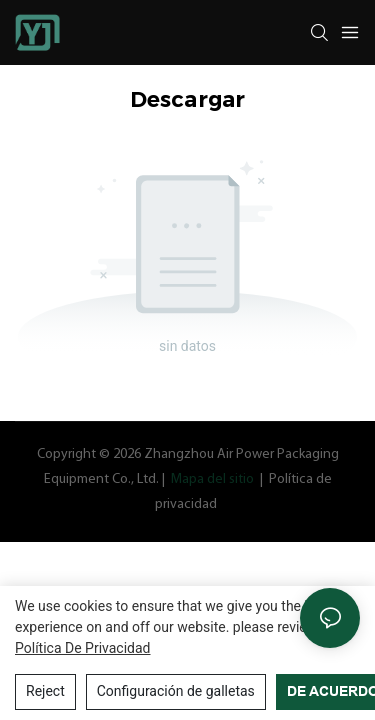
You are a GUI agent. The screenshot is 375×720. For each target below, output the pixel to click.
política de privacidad (83, 648)
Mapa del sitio (212, 479)
